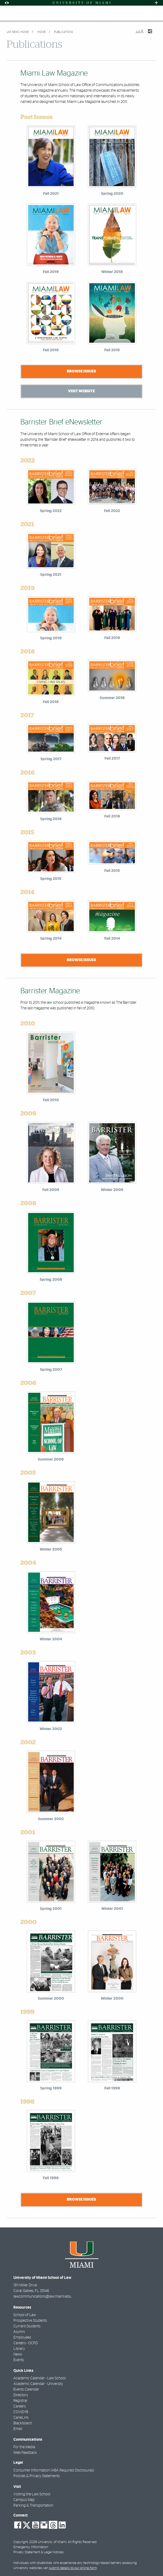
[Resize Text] (140, 31)
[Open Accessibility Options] (6, 3)
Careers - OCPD (25, 2343)
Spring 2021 (50, 575)
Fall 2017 (112, 758)
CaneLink (21, 2418)
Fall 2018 (51, 702)
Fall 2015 (112, 871)
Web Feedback (25, 2453)
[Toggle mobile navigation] (8, 13)
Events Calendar (26, 2389)
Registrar (20, 2401)
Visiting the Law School (31, 2494)
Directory (20, 2395)
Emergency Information (30, 2547)
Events (18, 2360)
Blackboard (22, 2423)
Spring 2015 (50, 879)
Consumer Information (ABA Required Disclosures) (53, 2470)
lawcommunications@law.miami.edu (42, 2296)
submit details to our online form (73, 2568)
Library (19, 2349)
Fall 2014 (112, 938)
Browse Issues (81, 371)
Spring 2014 (50, 938)
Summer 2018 (112, 698)
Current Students (26, 2326)
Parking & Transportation (33, 2505)
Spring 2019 (51, 638)
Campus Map (24, 2500)
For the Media (24, 2447)
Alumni (19, 2332)
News (17, 2354)
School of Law (24, 2315)
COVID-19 (20, 2412)
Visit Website (81, 391)
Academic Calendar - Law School (39, 2378)
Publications (63, 32)
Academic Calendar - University (38, 2384)
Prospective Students (30, 2321)
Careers (19, 2406)
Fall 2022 (112, 511)
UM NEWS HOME (18, 32)
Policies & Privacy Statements (36, 2476)
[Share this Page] (146, 34)
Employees (22, 2337)
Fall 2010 (51, 1100)
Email (17, 2429)
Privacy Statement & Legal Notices (38, 2552)
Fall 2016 (112, 816)
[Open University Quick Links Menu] (156, 3)
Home (41, 32)
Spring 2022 (51, 511)
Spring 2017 (50, 759)
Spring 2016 (51, 819)
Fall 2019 (112, 638)
